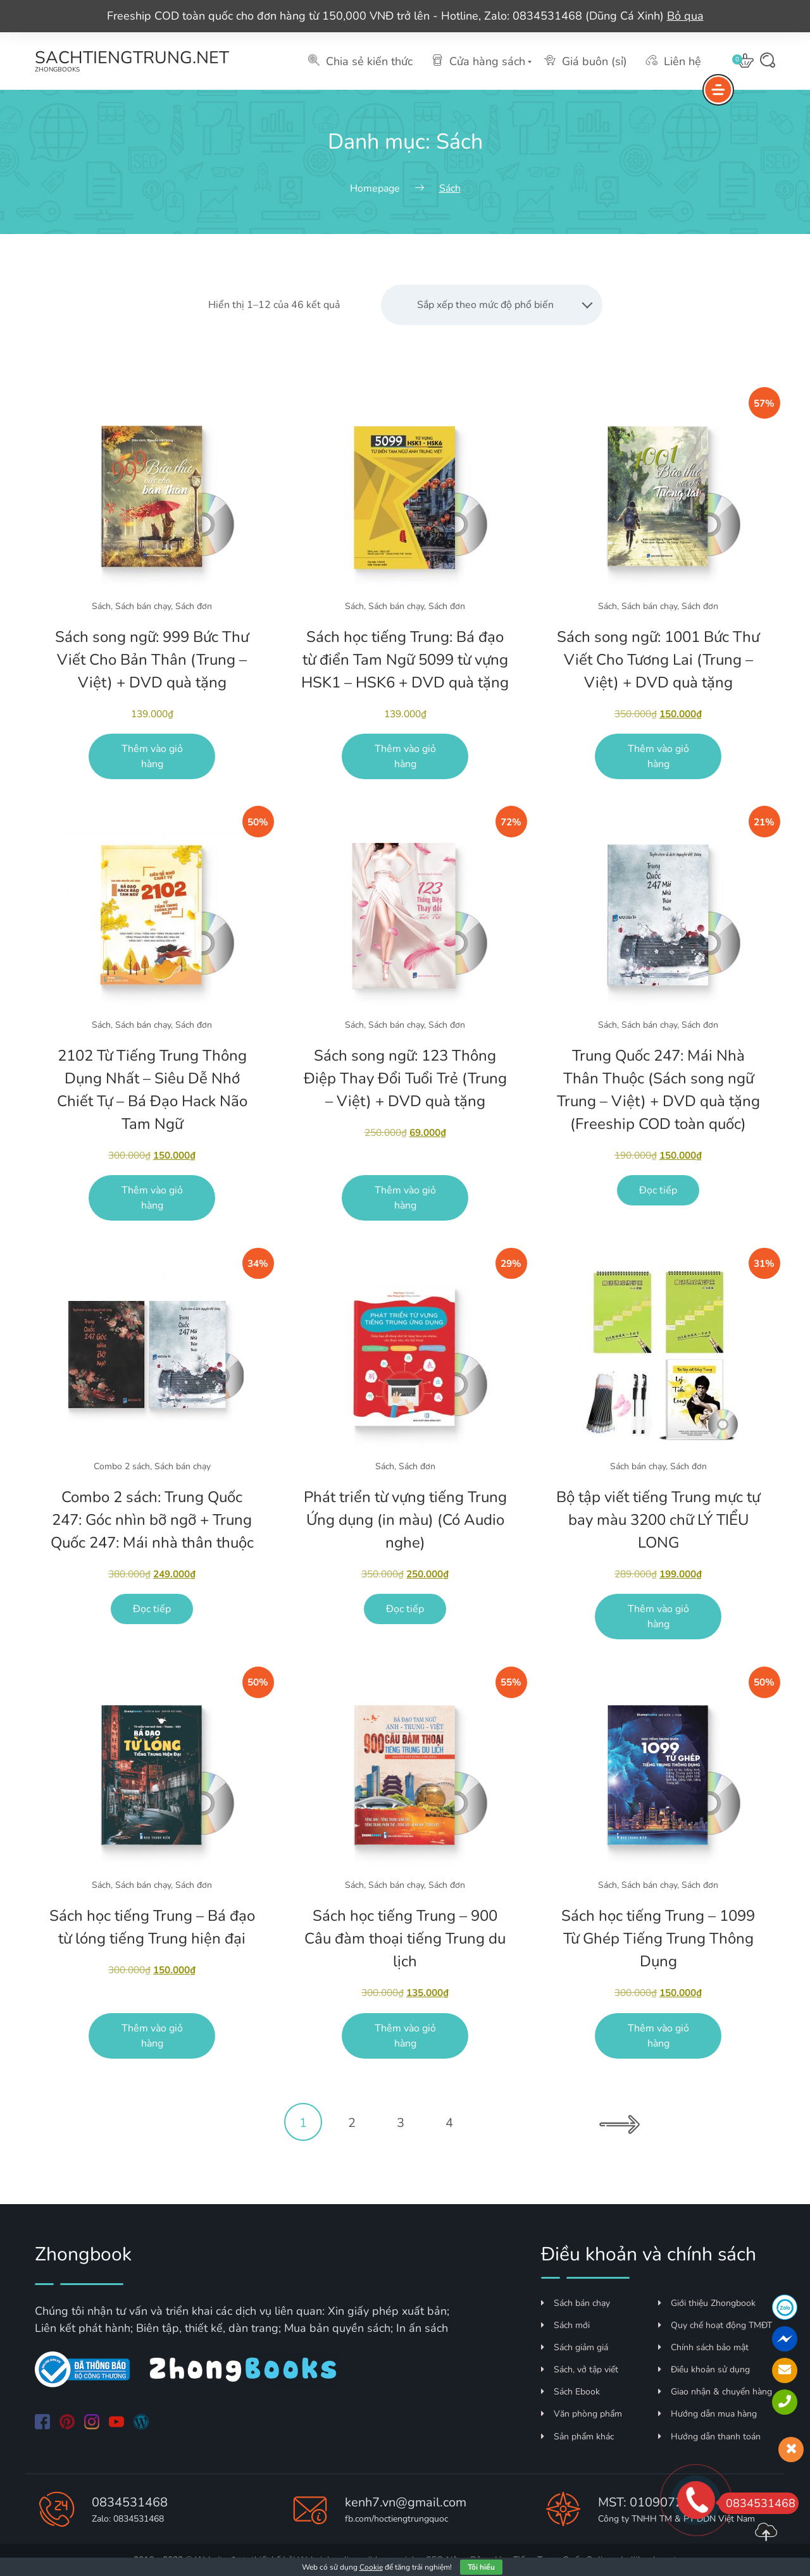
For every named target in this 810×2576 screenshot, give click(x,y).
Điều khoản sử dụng (704, 2369)
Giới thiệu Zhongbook (707, 2303)
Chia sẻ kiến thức (360, 61)
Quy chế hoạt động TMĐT (715, 2325)
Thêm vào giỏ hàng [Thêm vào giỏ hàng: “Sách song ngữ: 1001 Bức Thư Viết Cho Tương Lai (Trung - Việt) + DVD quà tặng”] (658, 756)
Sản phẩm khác (577, 2437)
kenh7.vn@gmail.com (405, 2502)
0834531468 (130, 2502)
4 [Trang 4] (449, 2122)
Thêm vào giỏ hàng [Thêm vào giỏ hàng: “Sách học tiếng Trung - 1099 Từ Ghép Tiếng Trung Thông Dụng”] (658, 2035)
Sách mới (565, 2325)
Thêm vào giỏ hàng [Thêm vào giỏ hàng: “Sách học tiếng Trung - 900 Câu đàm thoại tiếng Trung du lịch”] (405, 2035)
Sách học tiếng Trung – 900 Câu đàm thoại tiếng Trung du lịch (405, 1938)
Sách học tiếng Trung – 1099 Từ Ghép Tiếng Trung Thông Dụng (658, 1938)
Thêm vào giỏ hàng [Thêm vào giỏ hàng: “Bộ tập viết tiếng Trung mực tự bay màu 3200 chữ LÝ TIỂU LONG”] (658, 1616)
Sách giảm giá (574, 2347)
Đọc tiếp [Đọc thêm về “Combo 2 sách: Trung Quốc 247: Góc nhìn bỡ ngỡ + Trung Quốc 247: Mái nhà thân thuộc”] (152, 1609)
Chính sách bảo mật (703, 2347)
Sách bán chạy (143, 606)
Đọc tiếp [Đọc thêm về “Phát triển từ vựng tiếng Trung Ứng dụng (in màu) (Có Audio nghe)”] (405, 1609)
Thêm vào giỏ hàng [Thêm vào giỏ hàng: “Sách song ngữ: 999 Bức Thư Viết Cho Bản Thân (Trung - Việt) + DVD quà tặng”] (152, 756)
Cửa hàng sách (478, 61)
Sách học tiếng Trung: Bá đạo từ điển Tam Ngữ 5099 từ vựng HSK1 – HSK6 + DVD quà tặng (405, 660)
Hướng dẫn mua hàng (707, 2414)
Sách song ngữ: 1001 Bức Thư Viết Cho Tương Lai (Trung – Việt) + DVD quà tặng (658, 660)
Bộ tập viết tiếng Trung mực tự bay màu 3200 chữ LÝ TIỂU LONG (658, 1520)
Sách (101, 606)
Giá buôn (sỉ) (585, 61)
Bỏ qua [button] (685, 15)
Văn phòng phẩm (581, 2414)
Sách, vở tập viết (579, 2369)
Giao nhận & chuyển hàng (715, 2392)
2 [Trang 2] (352, 2122)
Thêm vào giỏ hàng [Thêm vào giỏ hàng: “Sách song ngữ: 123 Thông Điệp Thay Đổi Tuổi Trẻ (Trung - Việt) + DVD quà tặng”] (405, 1197)
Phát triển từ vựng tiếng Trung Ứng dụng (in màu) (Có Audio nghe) (405, 1520)
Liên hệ (673, 61)
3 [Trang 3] (400, 2122)
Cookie (371, 2567)
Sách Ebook (570, 2392)
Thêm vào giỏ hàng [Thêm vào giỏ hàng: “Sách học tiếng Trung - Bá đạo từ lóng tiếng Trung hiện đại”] (152, 2035)
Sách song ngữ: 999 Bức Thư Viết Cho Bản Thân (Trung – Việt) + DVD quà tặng (152, 660)
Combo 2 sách (122, 1466)
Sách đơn (193, 606)
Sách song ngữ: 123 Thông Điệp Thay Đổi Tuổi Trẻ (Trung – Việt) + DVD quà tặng (405, 1078)
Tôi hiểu (481, 2567)
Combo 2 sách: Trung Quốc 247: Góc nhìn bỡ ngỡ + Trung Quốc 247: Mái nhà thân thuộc (152, 1520)
